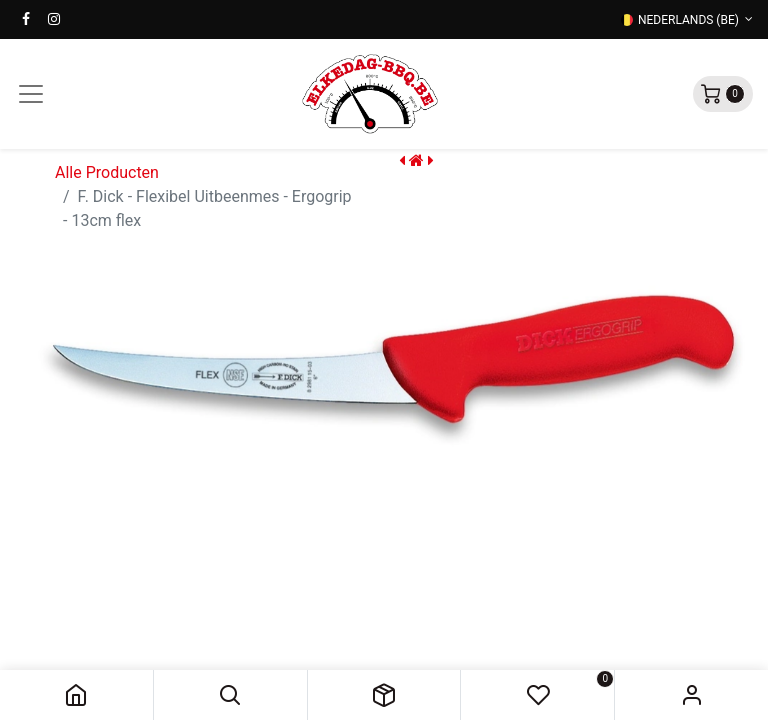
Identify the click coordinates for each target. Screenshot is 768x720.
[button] (230, 695)
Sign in (691, 695)
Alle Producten (107, 172)
